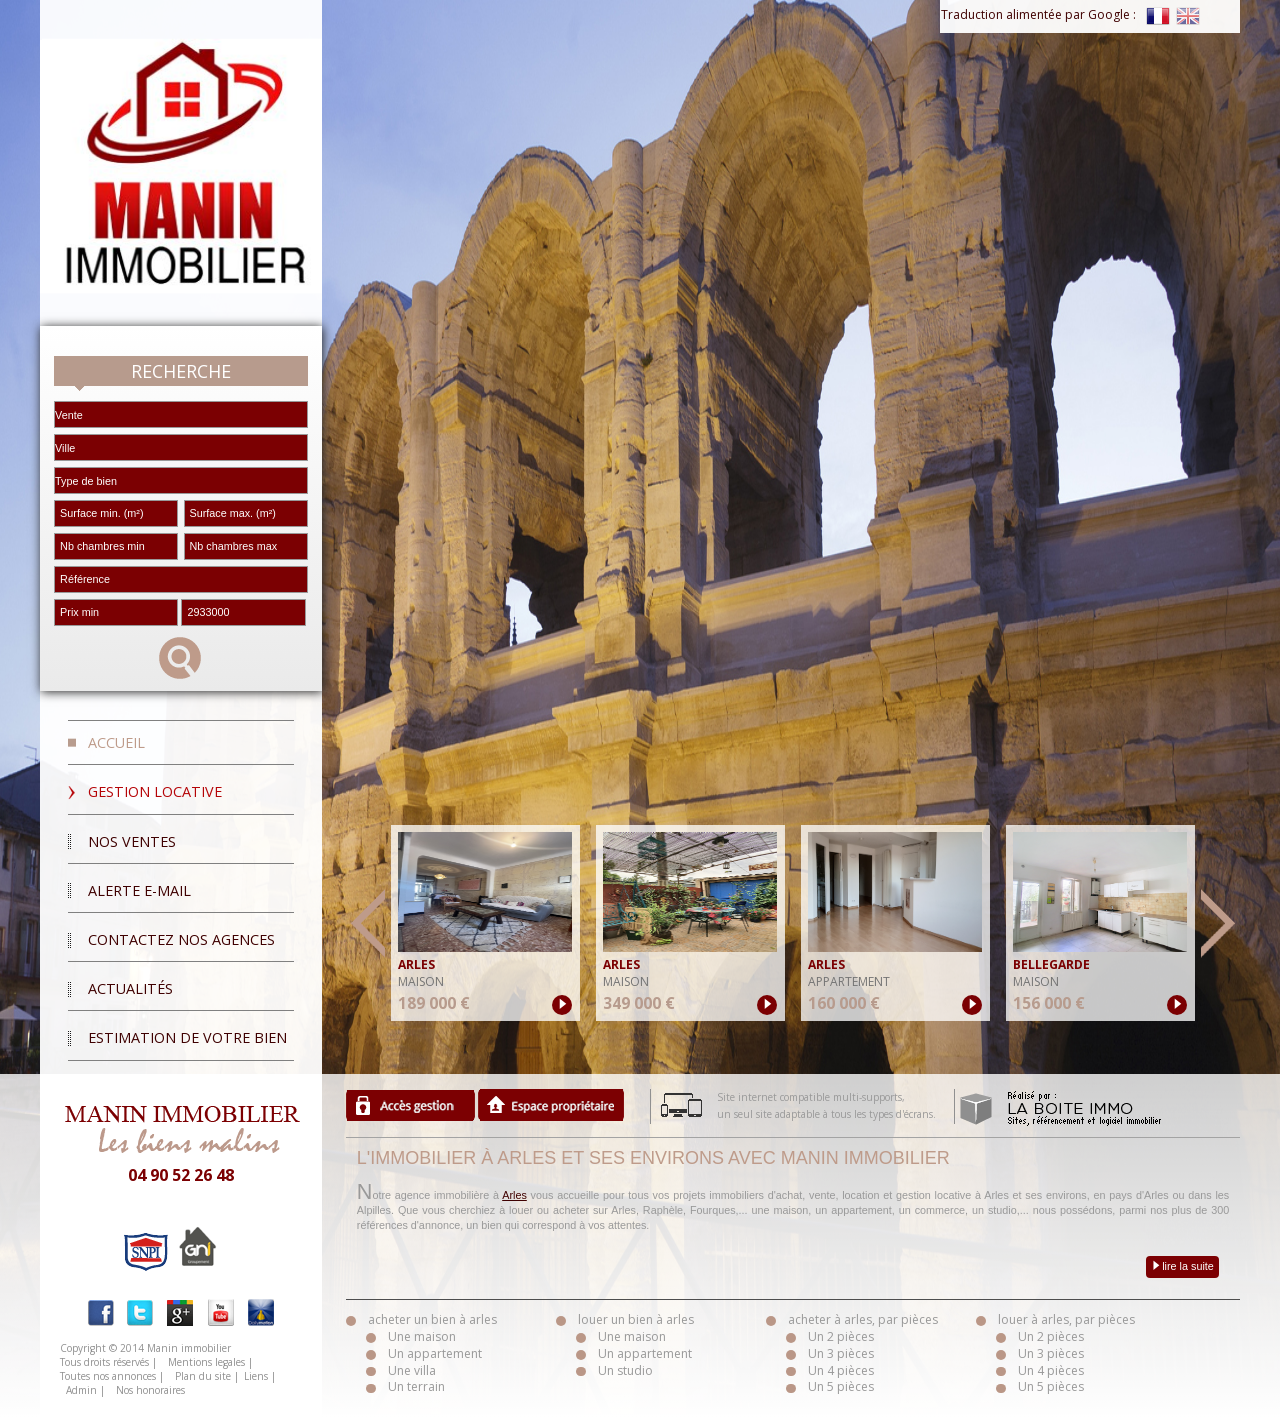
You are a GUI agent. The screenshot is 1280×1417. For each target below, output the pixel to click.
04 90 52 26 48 (181, 1175)
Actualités (130, 988)
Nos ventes (132, 841)
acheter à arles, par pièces (863, 1319)
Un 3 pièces (841, 1353)
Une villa (412, 1370)
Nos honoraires (150, 1390)
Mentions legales (206, 1362)
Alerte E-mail (139, 890)
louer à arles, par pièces (1066, 1319)
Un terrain (416, 1386)
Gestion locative (155, 791)
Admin (81, 1390)
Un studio (625, 1370)
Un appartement (435, 1353)
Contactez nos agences (181, 939)
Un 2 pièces (841, 1336)
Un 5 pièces (841, 1386)
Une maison (422, 1336)
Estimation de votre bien (187, 1037)
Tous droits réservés (104, 1362)
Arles (514, 1195)
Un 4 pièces (841, 1370)
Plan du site (203, 1376)
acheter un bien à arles (432, 1319)
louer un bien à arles (636, 1319)
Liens (256, 1376)
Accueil (116, 742)
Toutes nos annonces (108, 1376)
